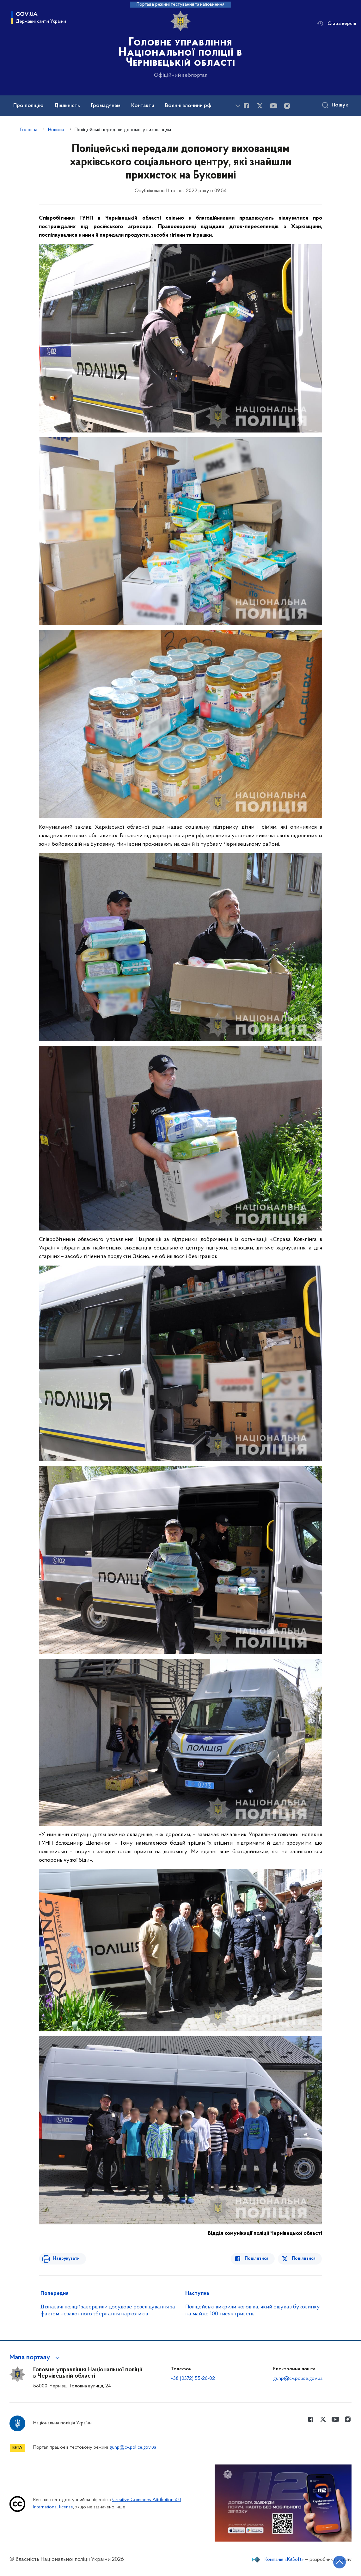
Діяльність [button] (67, 106)
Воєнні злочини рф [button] (188, 106)
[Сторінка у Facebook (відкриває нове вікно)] (246, 106)
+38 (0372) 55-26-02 (193, 2378)
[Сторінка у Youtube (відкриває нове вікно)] (273, 106)
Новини (56, 129)
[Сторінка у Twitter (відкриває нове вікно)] (260, 106)
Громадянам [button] (105, 106)
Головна (28, 129)
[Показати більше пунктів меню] (237, 105)
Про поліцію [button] (28, 106)
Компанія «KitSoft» (284, 2559)
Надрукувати (65, 2258)
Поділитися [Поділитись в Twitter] (304, 2258)
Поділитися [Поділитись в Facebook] (258, 2258)
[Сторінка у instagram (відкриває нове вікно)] (287, 106)
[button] (35, 2357)
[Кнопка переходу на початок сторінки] (337, 2561)
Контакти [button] (142, 106)
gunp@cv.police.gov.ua (297, 2378)
